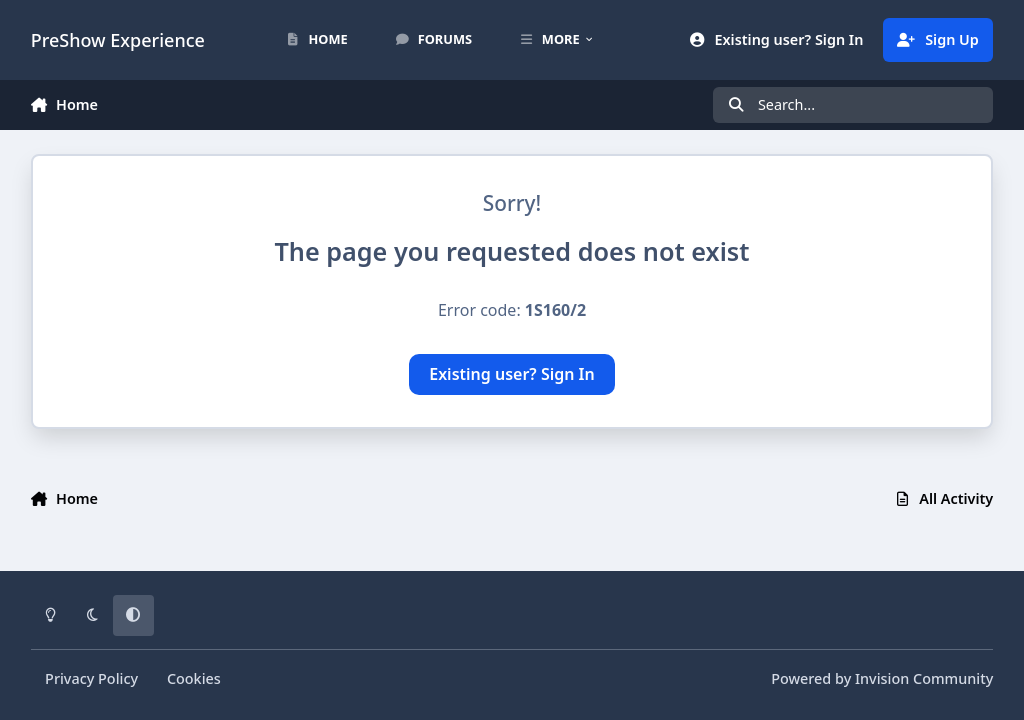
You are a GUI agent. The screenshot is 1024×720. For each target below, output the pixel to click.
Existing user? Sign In (512, 374)
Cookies (194, 678)
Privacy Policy (91, 678)
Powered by (882, 678)
